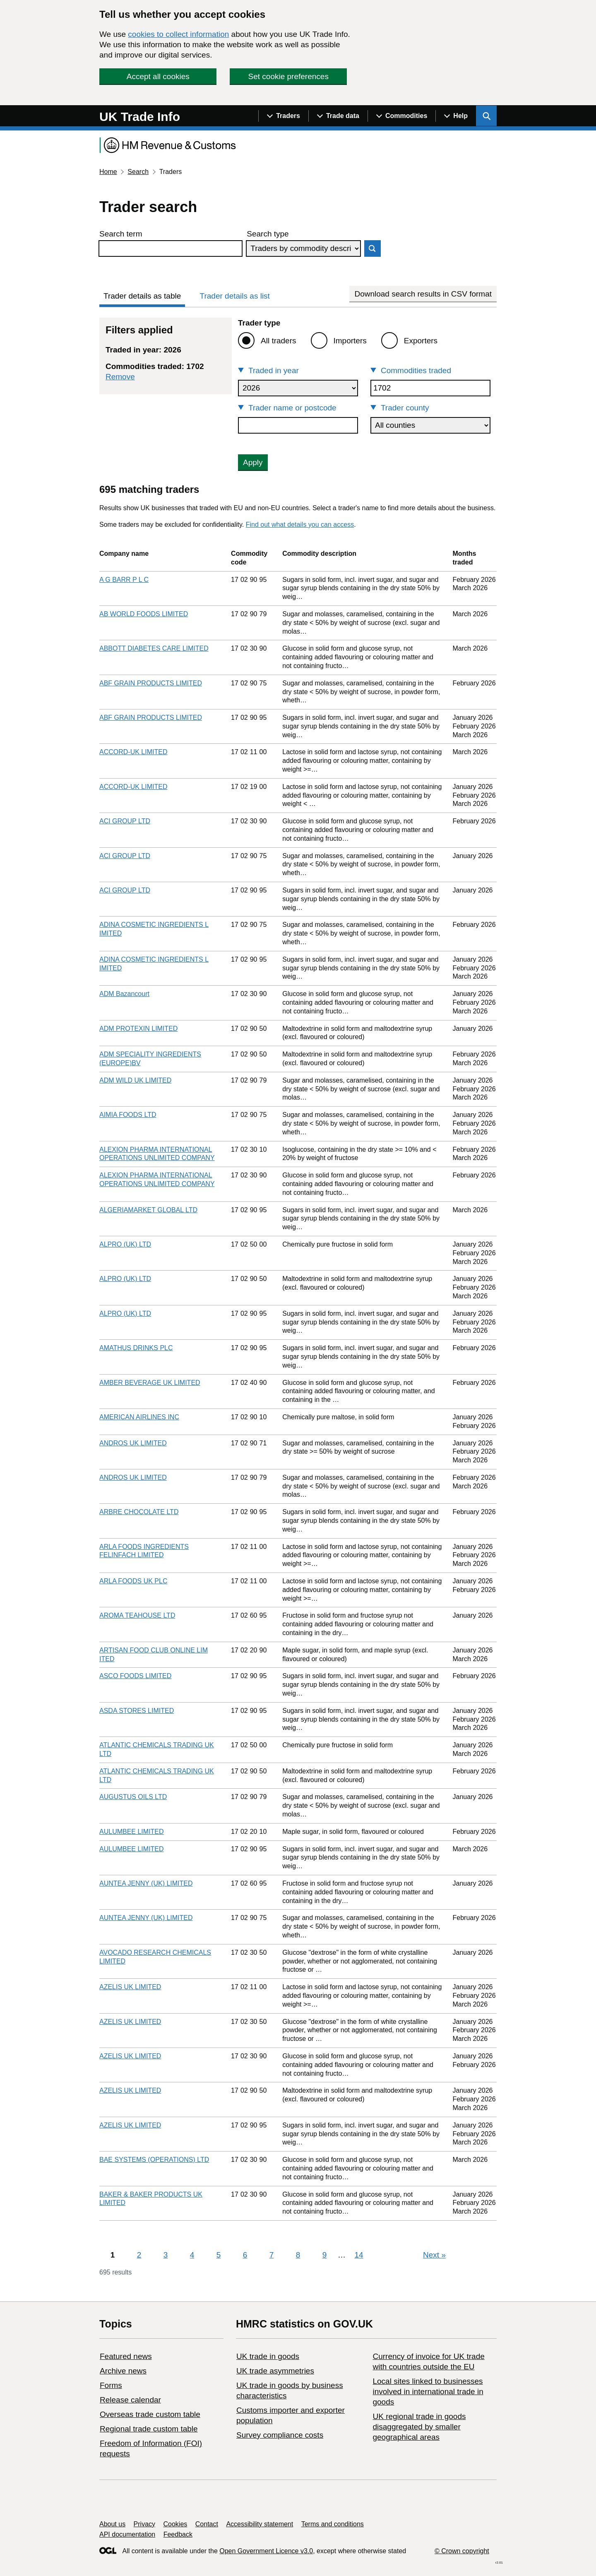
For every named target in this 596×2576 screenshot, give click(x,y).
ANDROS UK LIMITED (133, 1443)
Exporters (420, 340)
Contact (206, 2524)
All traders (278, 340)
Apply (253, 462)
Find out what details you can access (300, 524)
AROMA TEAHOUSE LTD (137, 1615)
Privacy (144, 2524)
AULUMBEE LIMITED (131, 1831)
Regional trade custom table (149, 2428)
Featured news (126, 2356)
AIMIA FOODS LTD (127, 1114)
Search (138, 171)
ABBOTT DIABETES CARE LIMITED (154, 648)
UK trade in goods (267, 2356)
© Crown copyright (462, 2550)
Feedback (177, 2534)
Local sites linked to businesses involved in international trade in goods (427, 2391)
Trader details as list (235, 296)
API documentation (127, 2534)
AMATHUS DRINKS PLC (136, 1347)
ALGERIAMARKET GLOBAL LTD (148, 1209)
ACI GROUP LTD (124, 821)
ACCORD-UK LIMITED (133, 751)
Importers (350, 340)
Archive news (123, 2370)
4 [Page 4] (192, 2254)
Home (108, 171)
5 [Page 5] (218, 2254)
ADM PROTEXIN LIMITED (138, 1028)
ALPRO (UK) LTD (125, 1244)
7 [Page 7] (271, 2254)
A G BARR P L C (124, 579)
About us (112, 2524)
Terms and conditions (332, 2524)
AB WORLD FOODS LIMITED (143, 613)
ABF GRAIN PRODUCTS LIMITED (150, 683)
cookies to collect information (178, 34)
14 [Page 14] (358, 2254)
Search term (120, 233)
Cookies (175, 2524)
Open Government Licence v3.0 (266, 2550)
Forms (111, 2385)
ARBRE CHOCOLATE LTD (138, 1511)
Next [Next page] (434, 2254)
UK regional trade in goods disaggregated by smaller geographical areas (419, 2426)
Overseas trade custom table (150, 2414)
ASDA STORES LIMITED (136, 1710)
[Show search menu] (486, 116)
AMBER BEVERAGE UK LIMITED (149, 1382)
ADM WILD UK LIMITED (135, 1080)
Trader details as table (142, 296)
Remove (120, 376)
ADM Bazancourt (124, 993)
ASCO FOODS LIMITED (135, 1675)
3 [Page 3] (165, 2254)
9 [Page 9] (324, 2254)
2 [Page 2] (139, 2254)
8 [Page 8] (298, 2254)
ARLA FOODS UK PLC (133, 1581)
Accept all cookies (158, 76)
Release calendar (130, 2399)
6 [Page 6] (245, 2254)
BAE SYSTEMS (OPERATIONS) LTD (154, 2159)
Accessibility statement (259, 2524)
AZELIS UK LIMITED (130, 1986)
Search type (267, 233)
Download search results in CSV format (423, 293)
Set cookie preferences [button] (288, 76)
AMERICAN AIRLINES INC (139, 1417)
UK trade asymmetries (275, 2370)
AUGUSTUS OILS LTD (133, 1796)
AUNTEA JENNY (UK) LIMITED (146, 1883)
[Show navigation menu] (283, 116)
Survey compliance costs (279, 2435)
